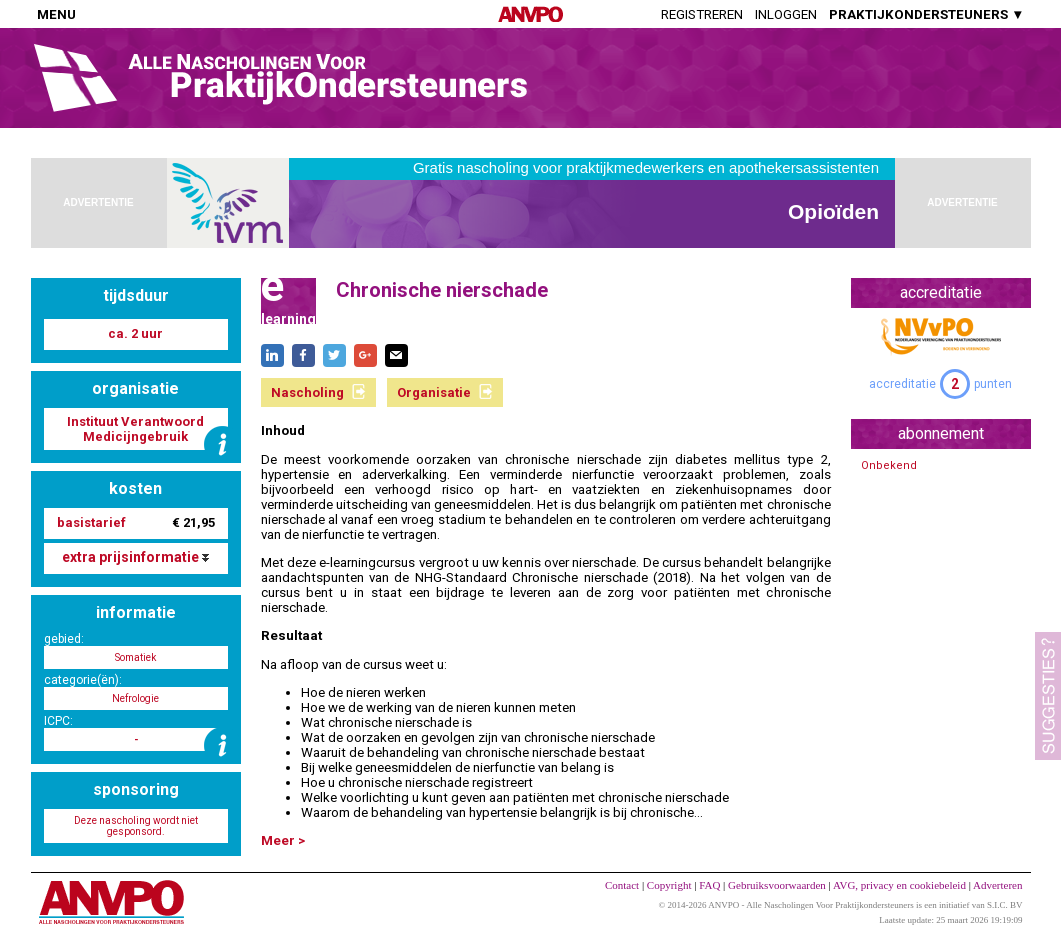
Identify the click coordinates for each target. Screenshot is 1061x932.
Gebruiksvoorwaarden (777, 885)
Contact (622, 885)
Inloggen (786, 14)
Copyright (669, 885)
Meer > (283, 840)
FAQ (709, 885)
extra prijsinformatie (135, 557)
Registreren (702, 14)
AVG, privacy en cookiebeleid (899, 885)
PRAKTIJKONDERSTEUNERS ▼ (926, 14)
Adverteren (997, 885)
